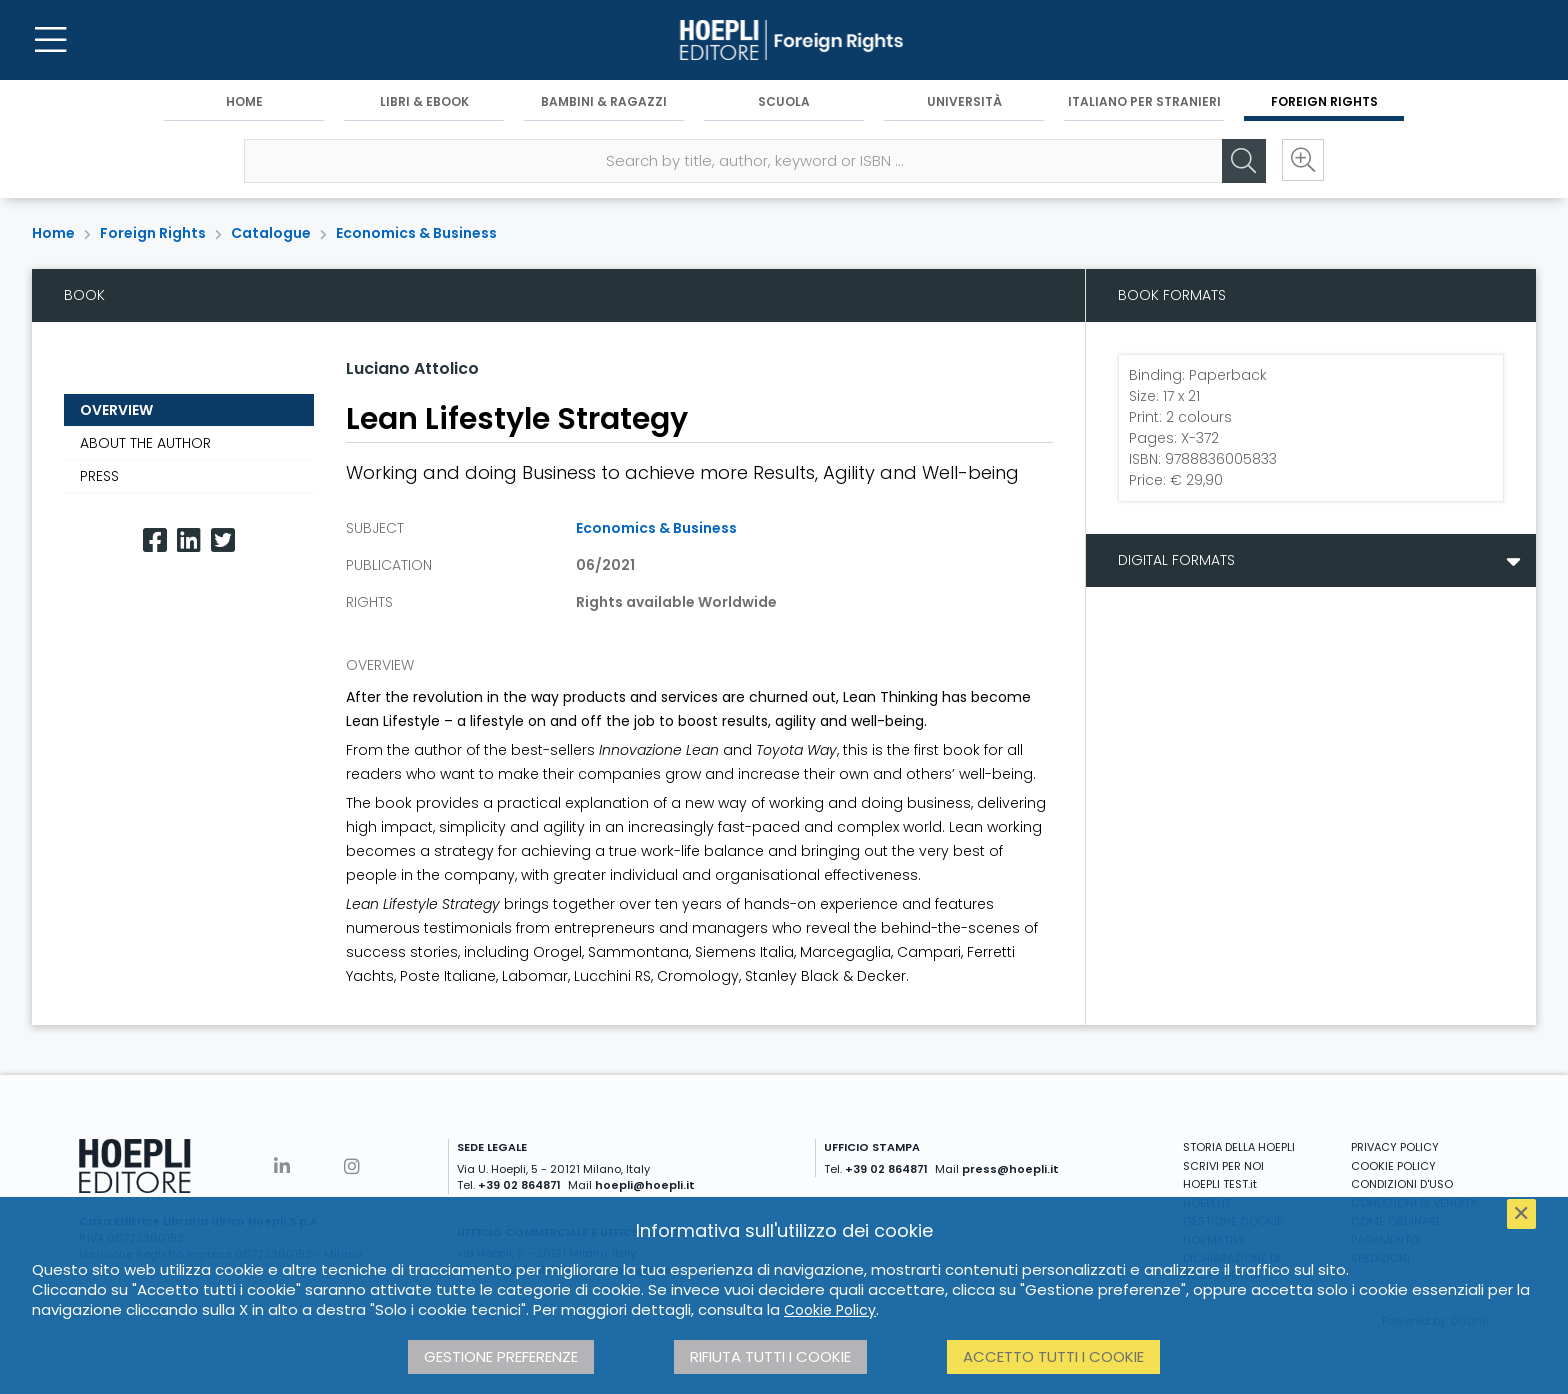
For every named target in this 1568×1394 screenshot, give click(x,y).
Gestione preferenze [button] (501, 1356)
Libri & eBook (424, 101)
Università (964, 101)
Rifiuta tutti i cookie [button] (770, 1356)
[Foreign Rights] (784, 40)
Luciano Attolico (412, 368)
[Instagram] (352, 1166)
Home (244, 101)
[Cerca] (1242, 161)
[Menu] (50, 40)
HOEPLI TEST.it (1220, 1184)
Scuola (784, 101)
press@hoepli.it (1010, 1169)
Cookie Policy (830, 1310)
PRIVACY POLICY (1395, 1147)
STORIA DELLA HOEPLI (1239, 1147)
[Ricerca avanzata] (1302, 161)
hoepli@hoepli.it (645, 1185)
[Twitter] (223, 540)
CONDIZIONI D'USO (1402, 1184)
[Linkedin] (189, 540)
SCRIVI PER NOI (1223, 1166)
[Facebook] (155, 540)
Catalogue (271, 233)
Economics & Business (416, 233)
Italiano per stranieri (1144, 101)
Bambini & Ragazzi (604, 101)
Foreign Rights (1324, 101)
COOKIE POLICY (1393, 1166)
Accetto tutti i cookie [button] (1053, 1356)
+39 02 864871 (519, 1185)
